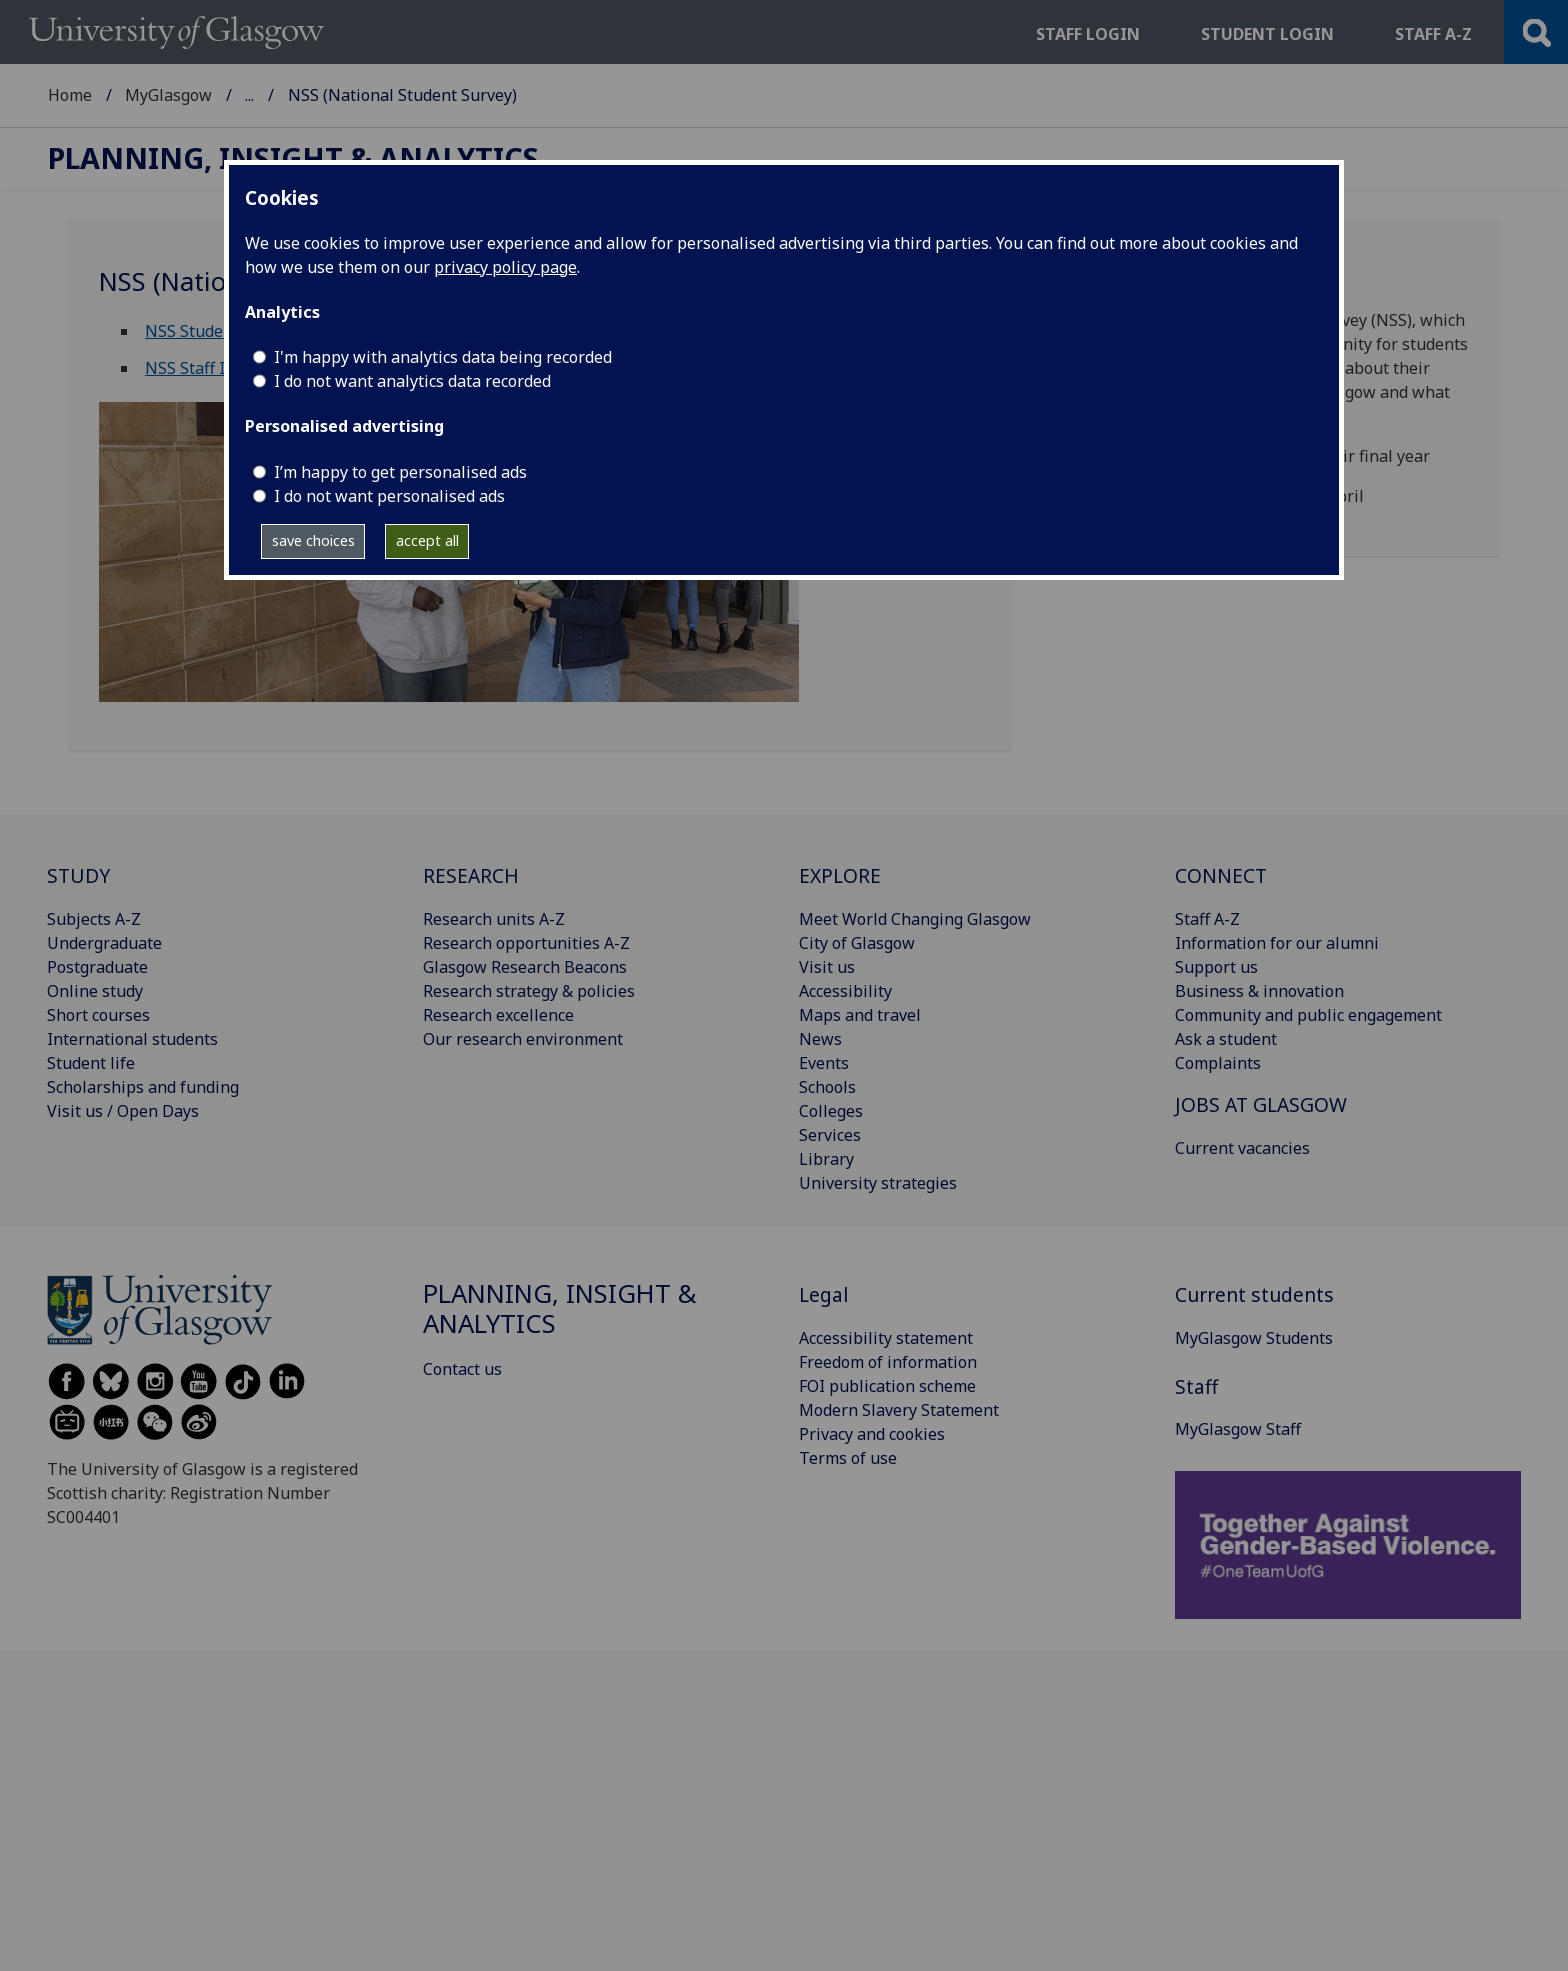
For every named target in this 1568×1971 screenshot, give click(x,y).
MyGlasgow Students (1254, 1338)
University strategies (878, 1183)
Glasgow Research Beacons (525, 967)
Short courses (98, 1015)
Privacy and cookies (872, 1434)
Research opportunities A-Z (526, 943)
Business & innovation (1259, 991)
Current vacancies (1242, 1148)
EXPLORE (840, 875)
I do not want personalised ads (389, 496)
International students (132, 1039)
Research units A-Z (494, 919)
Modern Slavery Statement (899, 1410)
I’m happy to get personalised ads (400, 472)
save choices (313, 540)
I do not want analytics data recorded (412, 381)
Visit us (827, 967)
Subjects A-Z (94, 919)
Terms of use (848, 1458)
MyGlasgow (168, 95)
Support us (1216, 967)
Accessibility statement (886, 1338)
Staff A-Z (1207, 919)
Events (824, 1063)
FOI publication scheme (887, 1386)
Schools (827, 1087)
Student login (1267, 34)
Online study (95, 991)
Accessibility (845, 991)
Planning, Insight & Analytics (353, 95)
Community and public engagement (1308, 1015)
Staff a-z (1433, 34)
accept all (427, 540)
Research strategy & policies (529, 991)
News (820, 1039)
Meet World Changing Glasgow (915, 919)
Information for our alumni (1277, 943)
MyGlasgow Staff (1238, 1429)
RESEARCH (471, 875)
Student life (91, 1063)
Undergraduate (104, 943)
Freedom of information (888, 1362)
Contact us (462, 1369)
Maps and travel (860, 1015)
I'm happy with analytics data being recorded (443, 357)
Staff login (1088, 34)
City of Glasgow (857, 943)
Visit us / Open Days (123, 1111)
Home (70, 95)
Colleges (831, 1111)
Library (826, 1159)
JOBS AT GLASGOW (1261, 1104)
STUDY (78, 875)
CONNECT (1221, 875)
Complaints (1218, 1063)
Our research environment (523, 1039)
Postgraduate (97, 967)
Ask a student (1226, 1039)
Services (830, 1135)
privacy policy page (505, 267)
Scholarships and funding (143, 1087)
